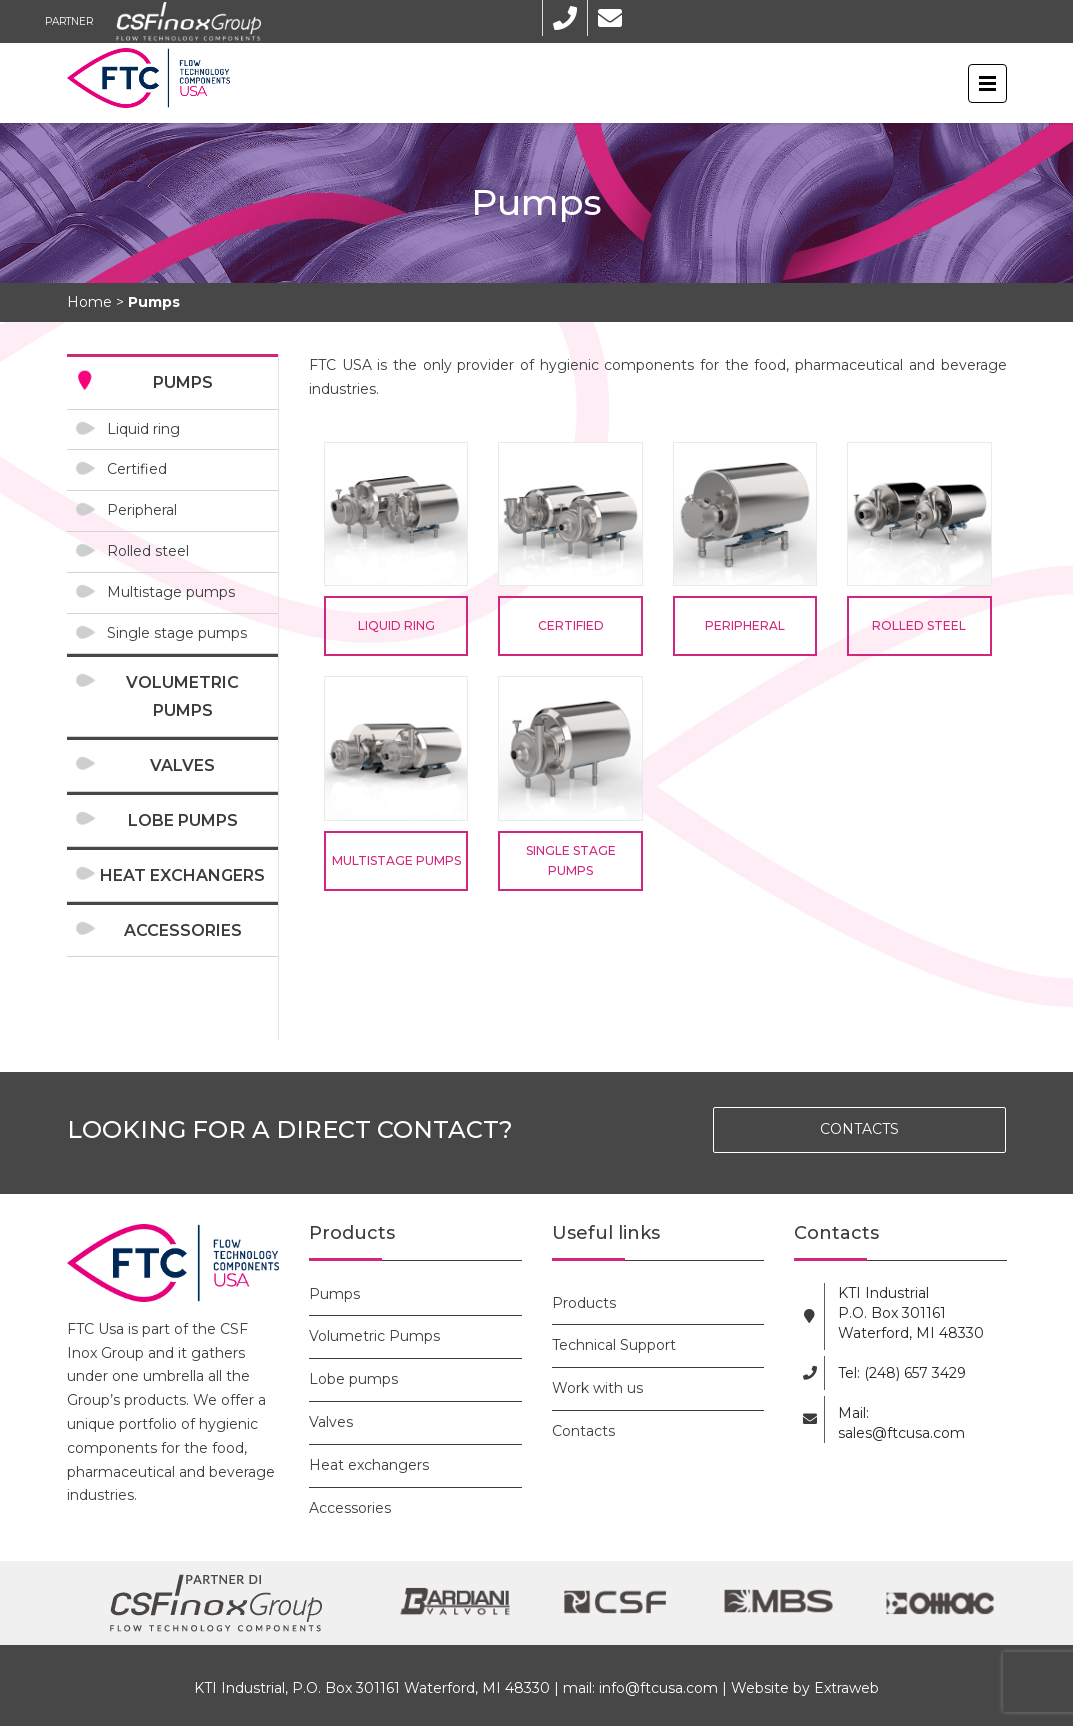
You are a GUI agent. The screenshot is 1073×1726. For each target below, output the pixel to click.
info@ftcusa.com (658, 1688)
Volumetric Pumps (182, 696)
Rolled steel (148, 551)
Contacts (583, 1431)
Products (584, 1303)
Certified (137, 469)
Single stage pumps (177, 633)
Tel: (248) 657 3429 (902, 1373)
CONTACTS (859, 1129)
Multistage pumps (171, 592)
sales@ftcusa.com (901, 1433)
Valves (182, 765)
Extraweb (846, 1688)
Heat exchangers (182, 875)
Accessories (183, 930)
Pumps (183, 382)
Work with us (597, 1388)
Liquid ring (143, 429)
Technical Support (614, 1345)
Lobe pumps (183, 820)
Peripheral (142, 510)
